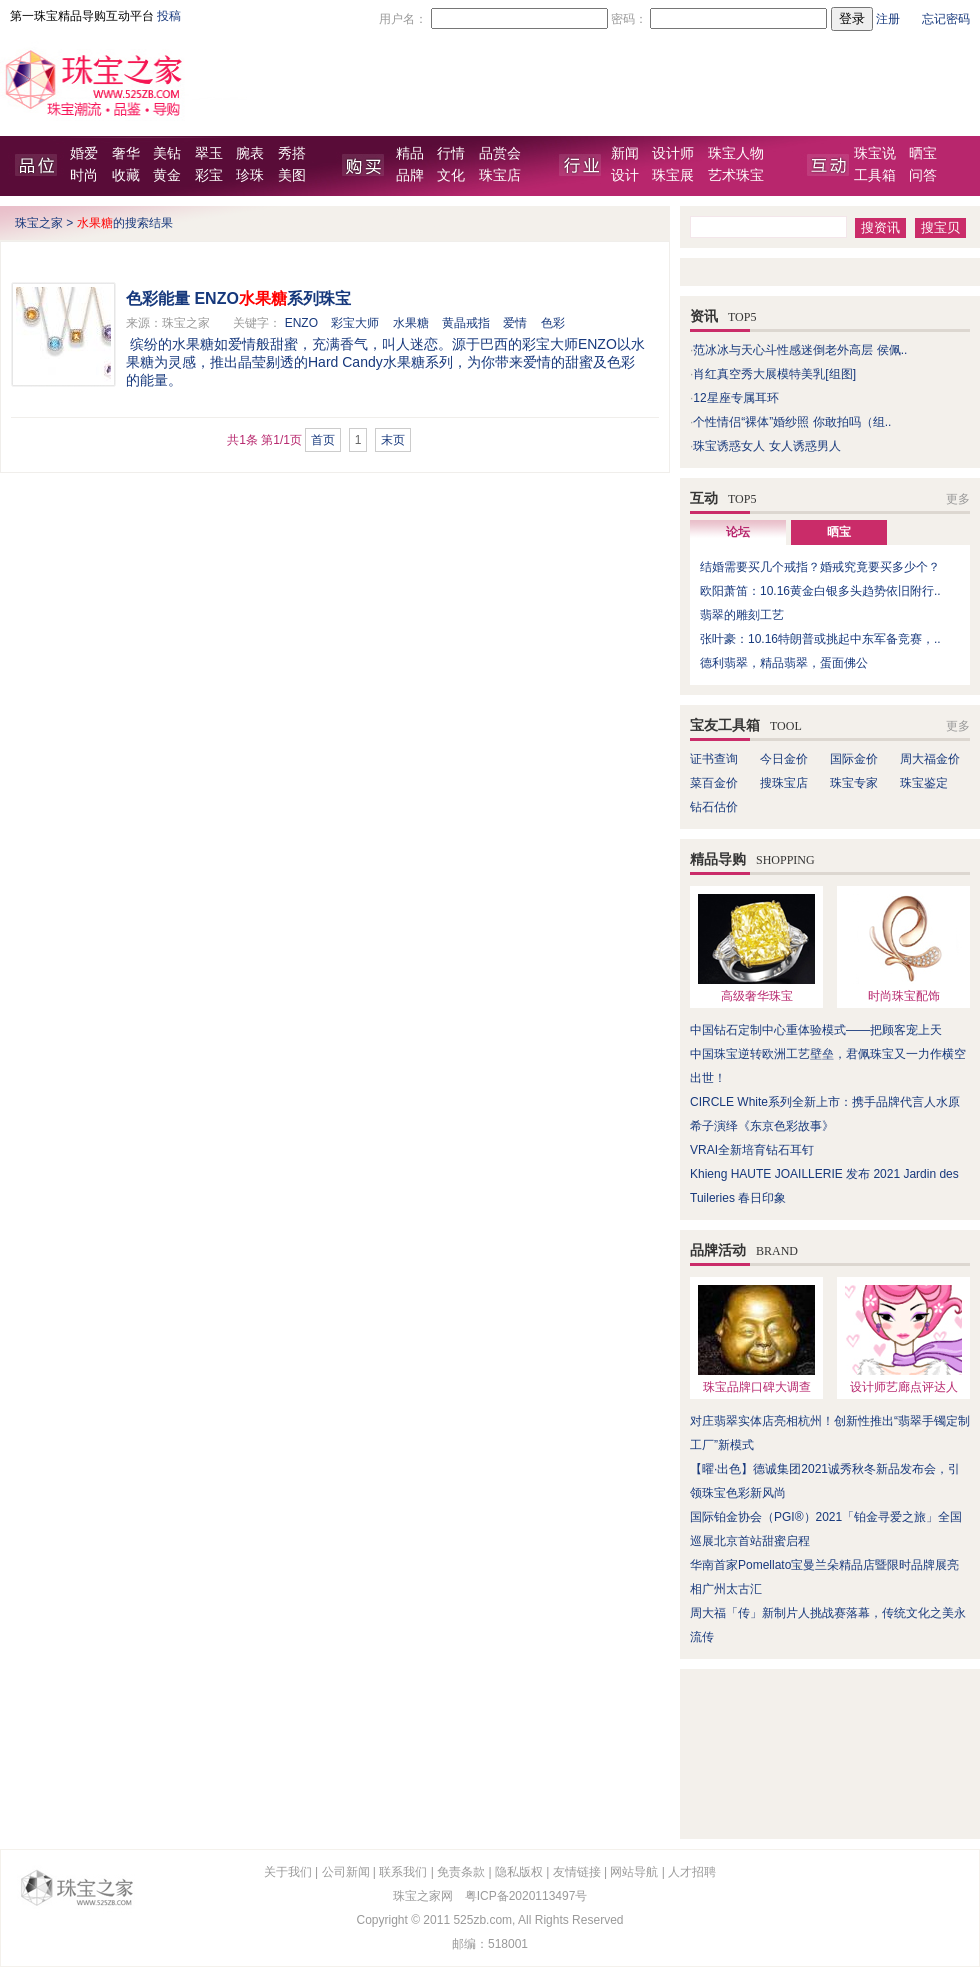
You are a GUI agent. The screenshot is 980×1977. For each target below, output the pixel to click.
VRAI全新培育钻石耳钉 (752, 1150)
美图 (292, 175)
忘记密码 (946, 19)
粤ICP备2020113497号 (526, 1896)
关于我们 (288, 1872)
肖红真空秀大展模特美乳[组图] (774, 374)
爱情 (515, 323)
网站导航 (634, 1872)
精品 (410, 153)
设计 (625, 175)
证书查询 (714, 759)
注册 (888, 19)
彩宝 (209, 175)
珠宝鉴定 (924, 783)
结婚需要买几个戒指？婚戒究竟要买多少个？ (820, 567)
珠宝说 (875, 153)
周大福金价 (930, 759)
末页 (393, 440)
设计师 (673, 153)
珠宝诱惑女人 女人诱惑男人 (766, 446)
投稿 (169, 16)
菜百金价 (714, 783)
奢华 (126, 153)
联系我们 (403, 1872)
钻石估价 (714, 807)
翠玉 (209, 153)
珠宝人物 (736, 153)
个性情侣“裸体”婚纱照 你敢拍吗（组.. (792, 422)
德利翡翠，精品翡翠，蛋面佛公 (784, 663)
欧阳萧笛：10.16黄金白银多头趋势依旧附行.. (820, 591)
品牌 (410, 175)
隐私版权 (519, 1872)
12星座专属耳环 (735, 398)
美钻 (167, 153)
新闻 (625, 153)
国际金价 (854, 759)
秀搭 (292, 153)
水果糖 (411, 323)
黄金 (167, 175)
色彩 (553, 323)
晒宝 (923, 153)
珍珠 (250, 175)
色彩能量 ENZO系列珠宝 (238, 298)
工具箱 (875, 175)
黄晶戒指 (466, 323)
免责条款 (461, 1872)
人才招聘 (692, 1872)
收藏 (126, 175)
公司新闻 (346, 1872)
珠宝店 (500, 175)
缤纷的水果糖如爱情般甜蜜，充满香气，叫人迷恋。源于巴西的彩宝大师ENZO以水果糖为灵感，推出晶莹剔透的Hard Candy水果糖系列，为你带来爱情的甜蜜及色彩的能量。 (385, 362)
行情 (451, 153)
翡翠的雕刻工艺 (742, 615)
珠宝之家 (39, 223)
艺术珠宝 (736, 175)
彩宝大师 (355, 323)
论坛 (738, 532)
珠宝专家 (854, 783)
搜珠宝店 (784, 783)
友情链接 (577, 1872)
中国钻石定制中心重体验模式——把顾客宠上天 (816, 1030)
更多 (958, 499)
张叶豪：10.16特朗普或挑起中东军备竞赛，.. (820, 639)
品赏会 (500, 153)
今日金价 (784, 759)
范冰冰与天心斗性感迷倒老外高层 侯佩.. (800, 350)
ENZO (301, 323)
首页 (323, 440)
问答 (923, 175)
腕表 (250, 153)
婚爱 (84, 153)
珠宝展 (673, 175)
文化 (451, 175)
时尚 (84, 175)
